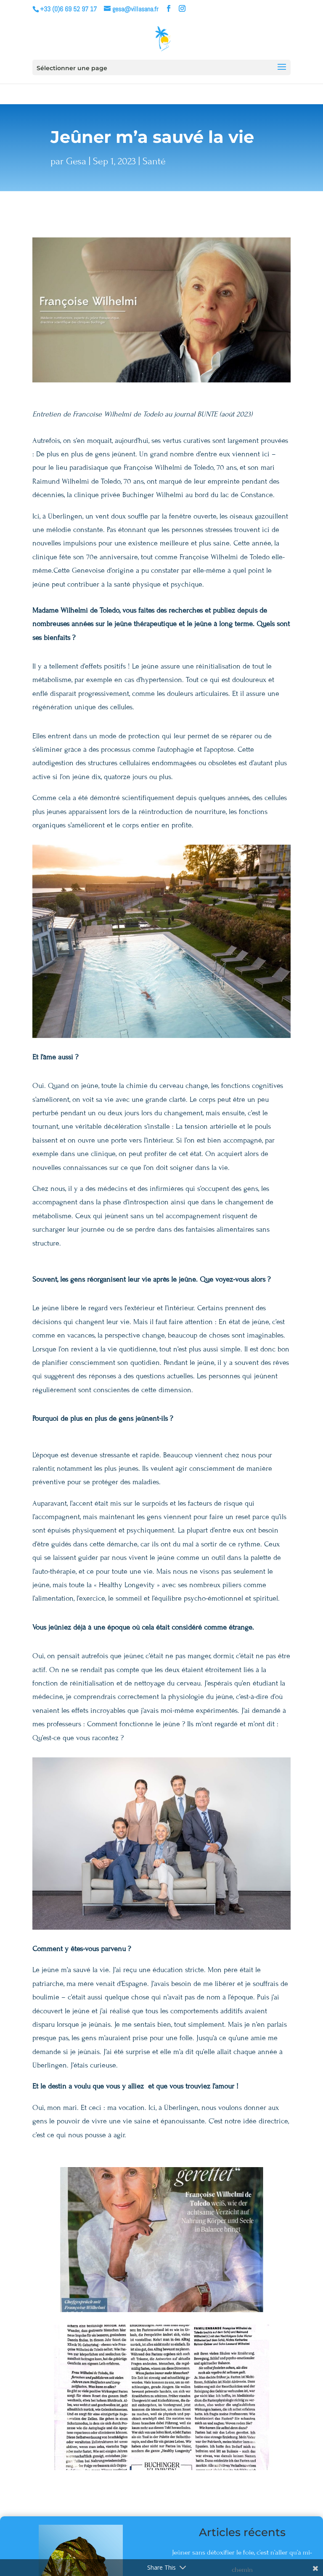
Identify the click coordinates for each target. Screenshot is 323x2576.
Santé (154, 161)
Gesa (76, 161)
